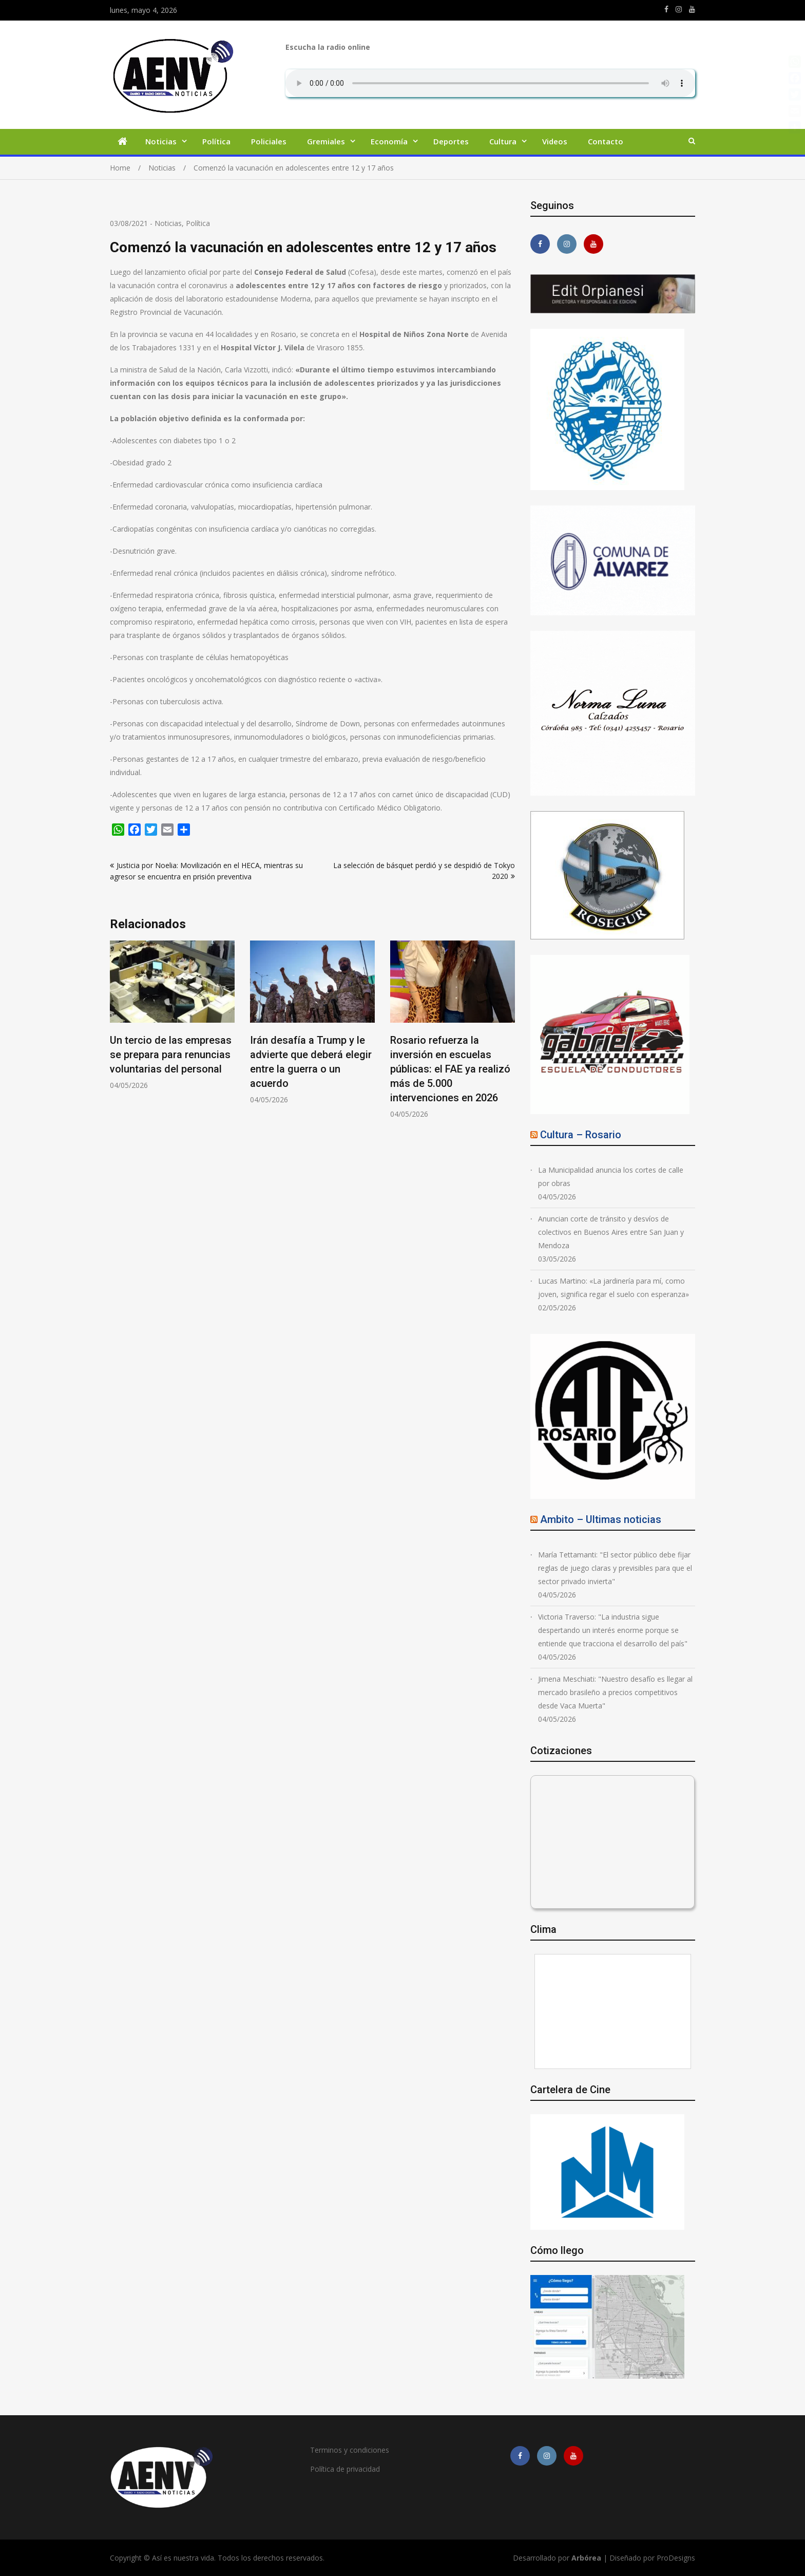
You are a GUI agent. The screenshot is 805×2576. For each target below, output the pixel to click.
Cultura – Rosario (580, 1135)
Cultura (502, 141)
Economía (389, 141)
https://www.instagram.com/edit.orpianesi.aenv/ (679, 9)
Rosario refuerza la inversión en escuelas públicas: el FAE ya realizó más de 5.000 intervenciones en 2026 (450, 1069)
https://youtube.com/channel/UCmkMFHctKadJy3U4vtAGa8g (692, 9)
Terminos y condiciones (349, 2450)
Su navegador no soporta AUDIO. (490, 83)
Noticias (161, 141)
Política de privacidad (345, 2469)
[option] (172, 1015)
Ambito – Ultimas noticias (600, 1519)
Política (216, 141)
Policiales (268, 141)
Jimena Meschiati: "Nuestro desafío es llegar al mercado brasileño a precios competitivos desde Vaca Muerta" (615, 1692)
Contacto (605, 141)
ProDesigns (676, 2558)
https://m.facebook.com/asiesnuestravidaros (666, 9)
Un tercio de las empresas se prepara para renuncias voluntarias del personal (171, 1054)
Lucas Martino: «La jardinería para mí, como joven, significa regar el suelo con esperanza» (613, 1287)
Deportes (451, 141)
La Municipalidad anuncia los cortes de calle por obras (610, 1176)
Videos (554, 141)
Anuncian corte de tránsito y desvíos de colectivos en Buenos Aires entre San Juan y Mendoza (611, 1232)
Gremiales (326, 141)
